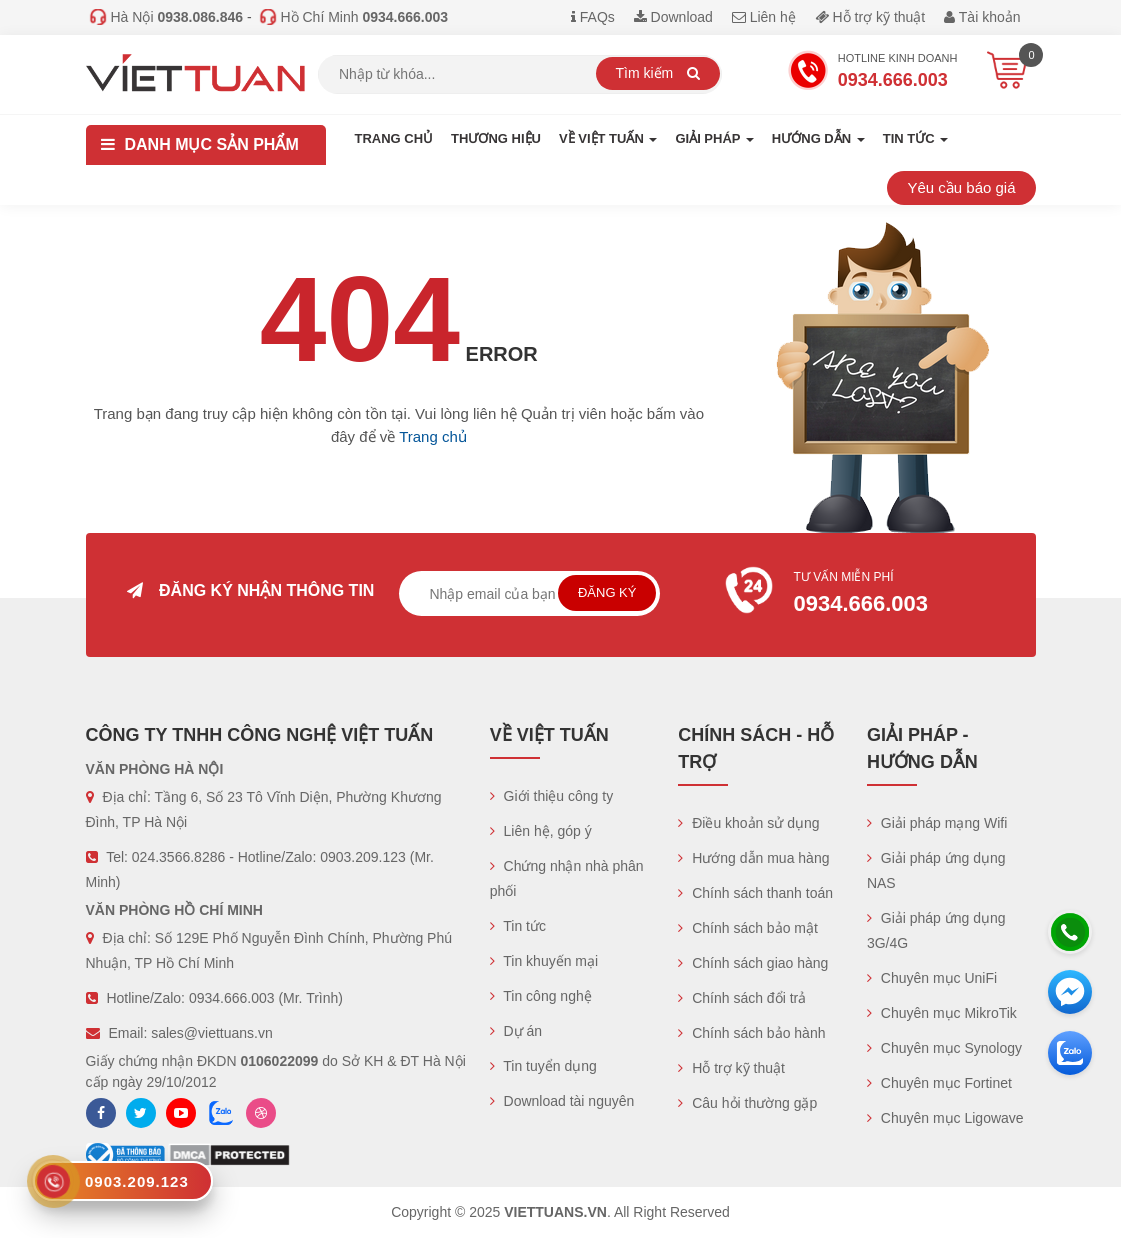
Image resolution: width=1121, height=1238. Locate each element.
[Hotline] (1070, 932)
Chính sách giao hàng (753, 963)
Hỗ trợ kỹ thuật (870, 17)
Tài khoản (982, 17)
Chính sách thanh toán (755, 893)
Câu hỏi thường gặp (747, 1103)
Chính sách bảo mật (748, 928)
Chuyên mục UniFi (932, 978)
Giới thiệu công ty (552, 796)
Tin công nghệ (541, 996)
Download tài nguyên (562, 1101)
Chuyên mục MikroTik (942, 1013)
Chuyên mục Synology (944, 1048)
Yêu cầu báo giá (961, 187)
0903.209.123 (363, 857)
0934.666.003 (232, 998)
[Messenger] (1070, 992)
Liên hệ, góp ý (541, 831)
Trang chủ (394, 138)
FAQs (593, 17)
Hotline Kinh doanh (873, 73)
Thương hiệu (496, 138)
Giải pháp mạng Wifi (937, 823)
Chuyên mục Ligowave (945, 1118)
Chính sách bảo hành (751, 1033)
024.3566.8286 (178, 857)
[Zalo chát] (1070, 1053)
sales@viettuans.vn (212, 1033)
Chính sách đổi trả (742, 998)
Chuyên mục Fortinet (939, 1083)
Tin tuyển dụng (543, 1066)
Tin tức (518, 926)
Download (673, 17)
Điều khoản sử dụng (748, 823)
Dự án (516, 1031)
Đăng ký (607, 592)
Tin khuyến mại (544, 961)
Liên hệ (764, 17)
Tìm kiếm (658, 73)
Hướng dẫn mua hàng (753, 858)
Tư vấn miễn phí (870, 595)
